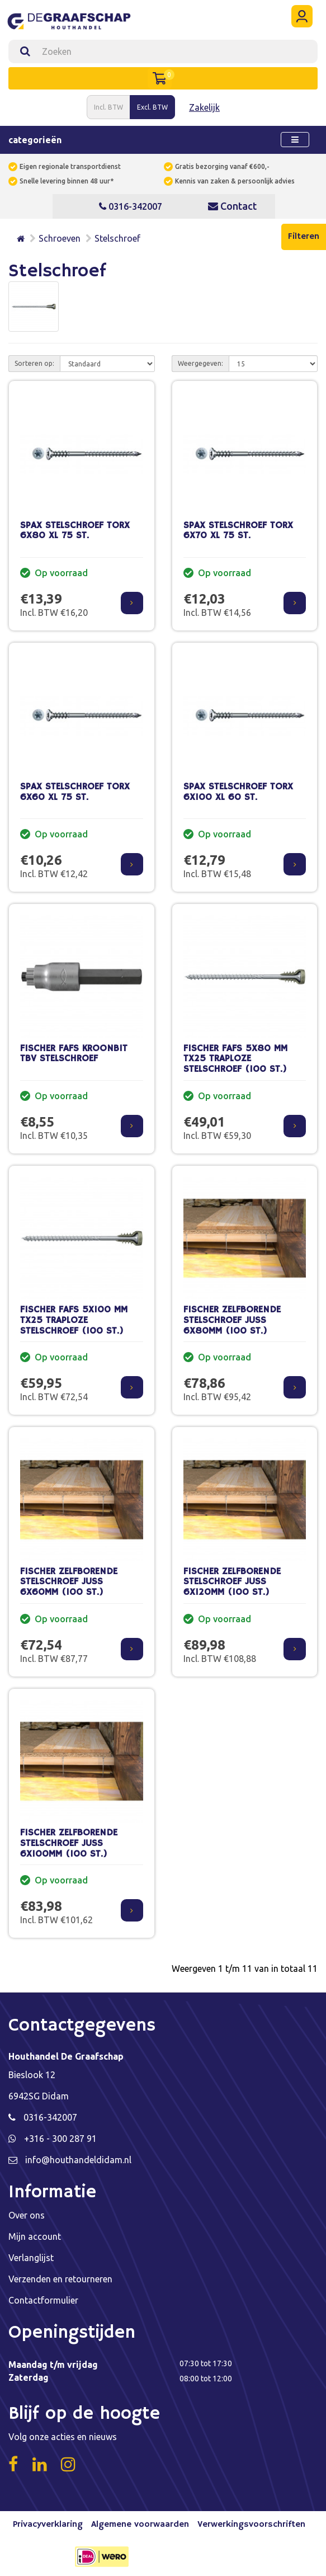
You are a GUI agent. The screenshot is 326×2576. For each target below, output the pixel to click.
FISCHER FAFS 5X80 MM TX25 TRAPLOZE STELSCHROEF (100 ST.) (235, 1059)
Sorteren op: (34, 363)
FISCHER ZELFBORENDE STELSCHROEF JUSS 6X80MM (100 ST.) (232, 1320)
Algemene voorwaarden (140, 2524)
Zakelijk (204, 107)
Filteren (303, 236)
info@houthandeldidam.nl (78, 2160)
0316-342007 (130, 206)
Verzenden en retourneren (60, 2279)
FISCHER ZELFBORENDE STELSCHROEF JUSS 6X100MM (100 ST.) (68, 1843)
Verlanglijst (31, 2258)
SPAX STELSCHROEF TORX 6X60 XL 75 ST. (75, 792)
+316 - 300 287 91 (60, 2139)
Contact (232, 205)
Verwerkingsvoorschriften (251, 2524)
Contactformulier (43, 2300)
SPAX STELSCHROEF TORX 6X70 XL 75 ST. (238, 531)
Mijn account (34, 2236)
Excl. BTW (152, 107)
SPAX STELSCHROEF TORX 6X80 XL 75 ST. (75, 531)
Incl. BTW (108, 107)
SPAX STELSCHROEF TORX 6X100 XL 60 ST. (238, 792)
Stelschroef (117, 238)
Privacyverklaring (48, 2524)
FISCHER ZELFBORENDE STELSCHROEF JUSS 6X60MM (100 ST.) (68, 1582)
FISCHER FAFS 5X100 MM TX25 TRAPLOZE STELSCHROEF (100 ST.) (73, 1320)
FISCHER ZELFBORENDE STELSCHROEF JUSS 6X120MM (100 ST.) (232, 1582)
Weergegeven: (200, 363)
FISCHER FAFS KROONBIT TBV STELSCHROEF (73, 1054)
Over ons (26, 2215)
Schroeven (60, 238)
